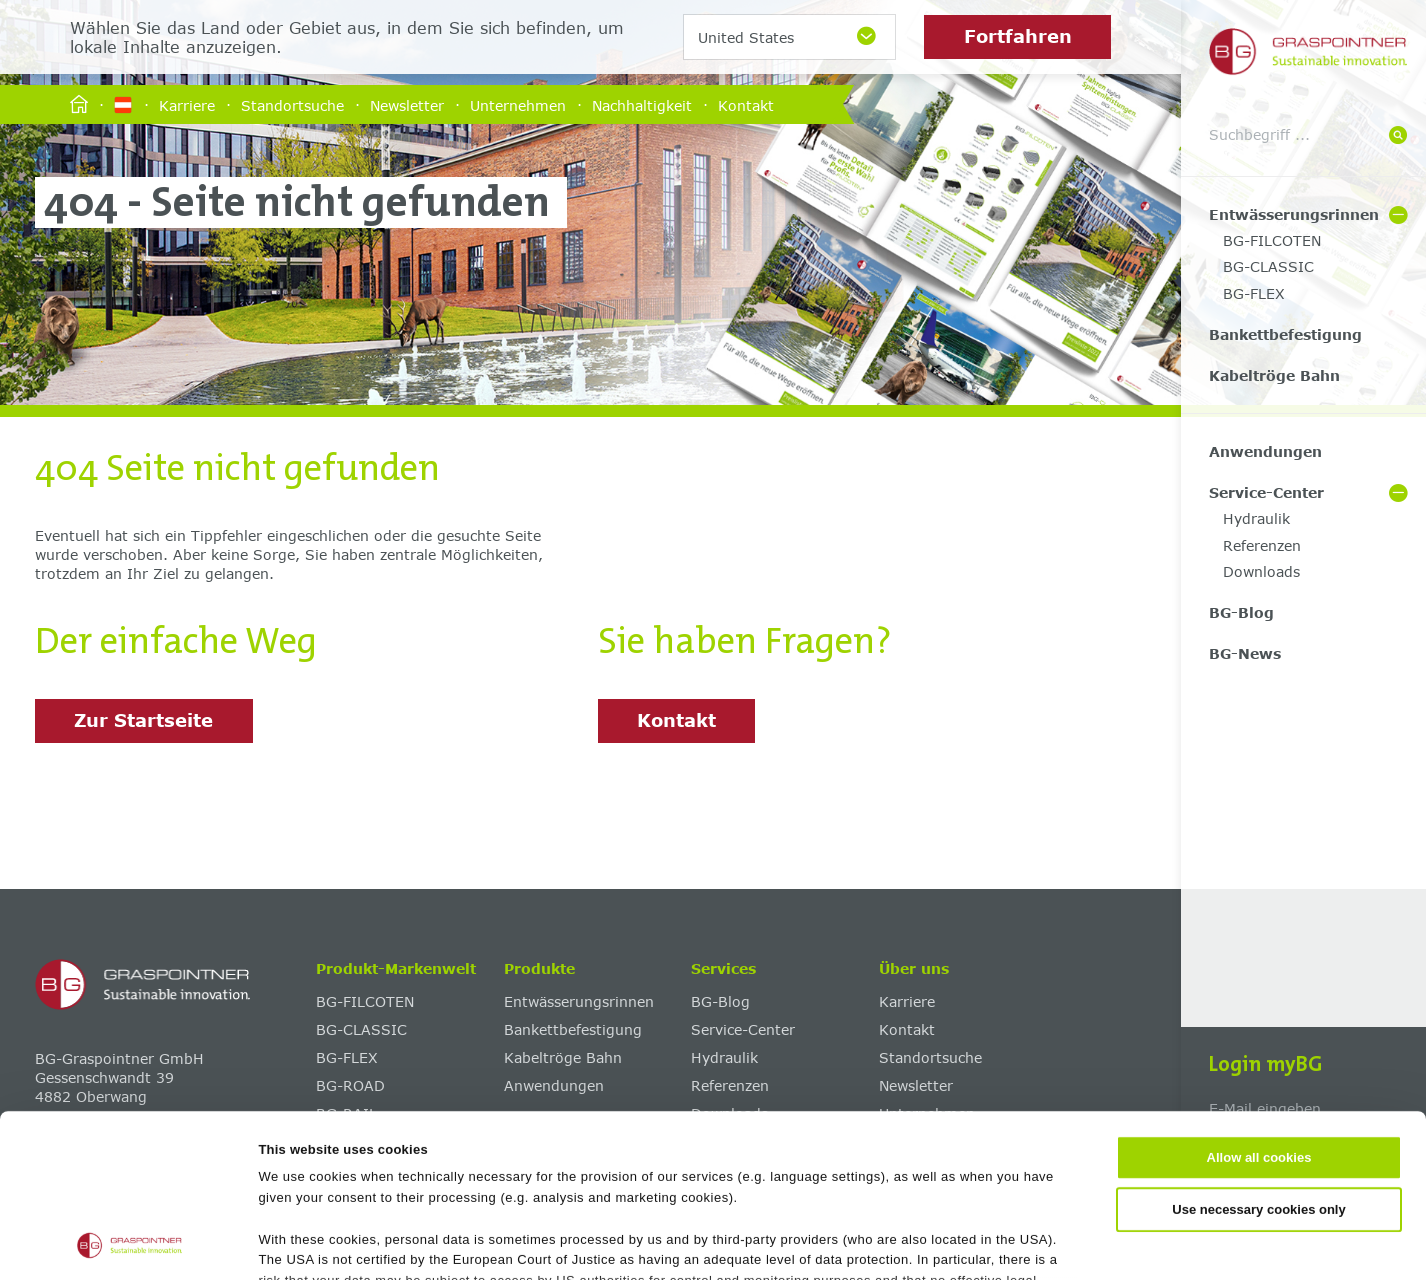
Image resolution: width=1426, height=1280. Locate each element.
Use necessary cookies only (1258, 1056)
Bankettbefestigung (1285, 334)
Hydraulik (1256, 518)
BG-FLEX (1254, 293)
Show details (971, 1242)
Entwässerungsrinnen (1294, 214)
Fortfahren (1018, 36)
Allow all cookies (1259, 1005)
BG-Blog (1241, 612)
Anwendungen (1265, 451)
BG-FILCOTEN (1272, 240)
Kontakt (746, 104)
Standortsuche (292, 104)
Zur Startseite (143, 720)
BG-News (1245, 653)
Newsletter (407, 104)
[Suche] (1398, 136)
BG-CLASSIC (1268, 266)
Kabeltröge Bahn (1274, 375)
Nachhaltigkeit (642, 104)
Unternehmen (518, 104)
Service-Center (1266, 492)
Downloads (1261, 571)
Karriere (187, 104)
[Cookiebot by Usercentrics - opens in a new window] (129, 1243)
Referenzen (1262, 545)
